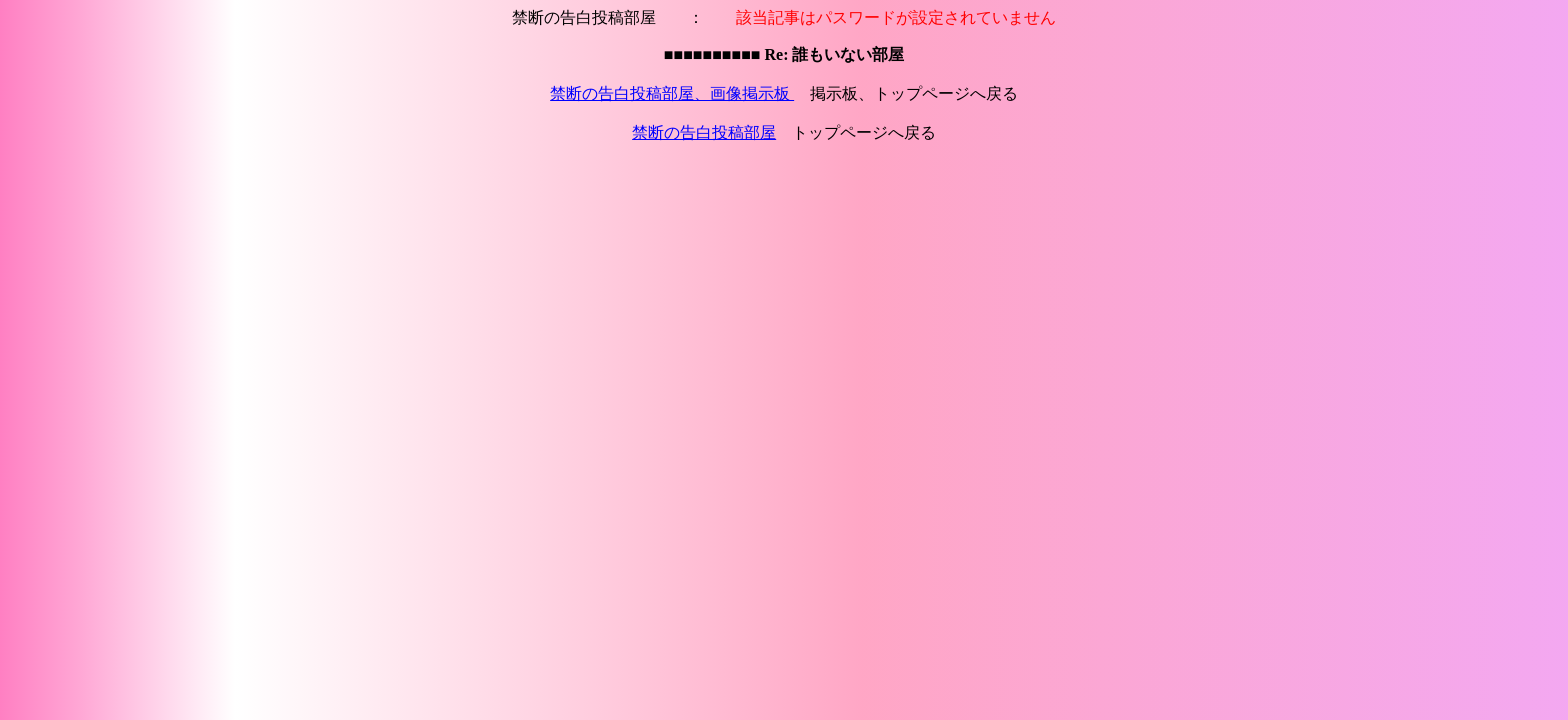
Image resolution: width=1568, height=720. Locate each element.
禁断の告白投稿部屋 (704, 132)
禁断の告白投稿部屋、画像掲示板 (672, 93)
